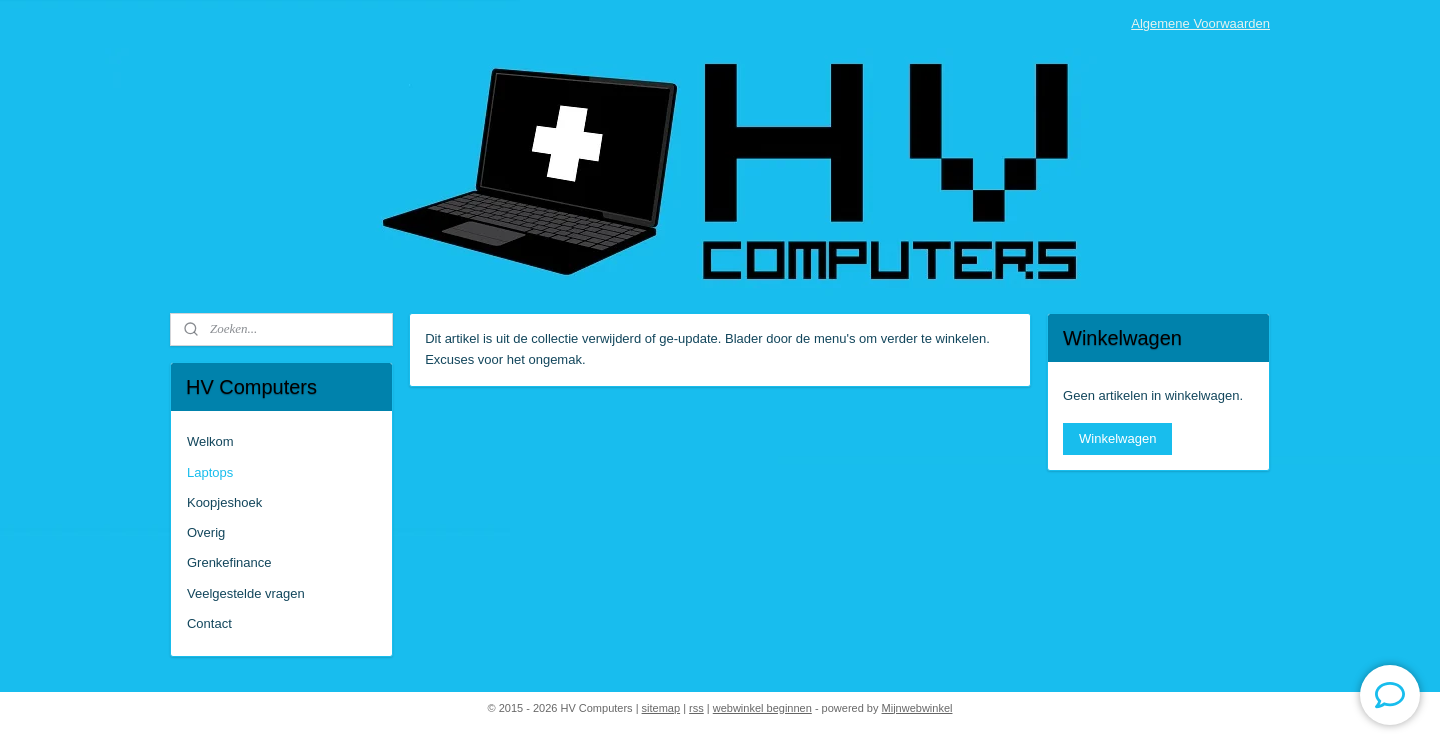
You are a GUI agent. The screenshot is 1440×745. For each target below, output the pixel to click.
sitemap (661, 708)
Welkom (210, 441)
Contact (209, 623)
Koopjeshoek (224, 502)
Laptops (210, 472)
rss (696, 708)
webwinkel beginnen (762, 708)
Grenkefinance (229, 562)
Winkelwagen (1117, 438)
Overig (206, 532)
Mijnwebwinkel (917, 708)
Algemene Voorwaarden (1200, 23)
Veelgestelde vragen (246, 593)
